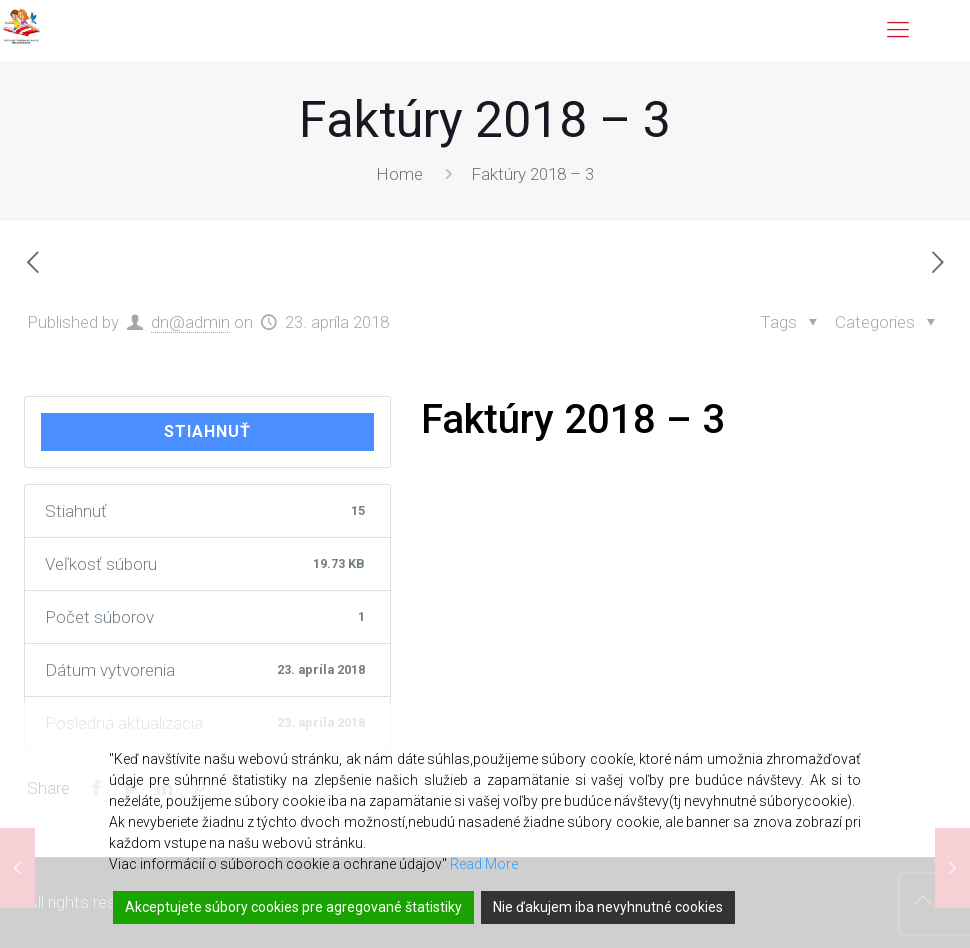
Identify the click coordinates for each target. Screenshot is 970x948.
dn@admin (190, 322)
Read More (484, 864)
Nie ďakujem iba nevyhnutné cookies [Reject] (608, 907)
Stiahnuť (207, 431)
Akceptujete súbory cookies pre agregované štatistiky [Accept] (293, 907)
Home (399, 174)
